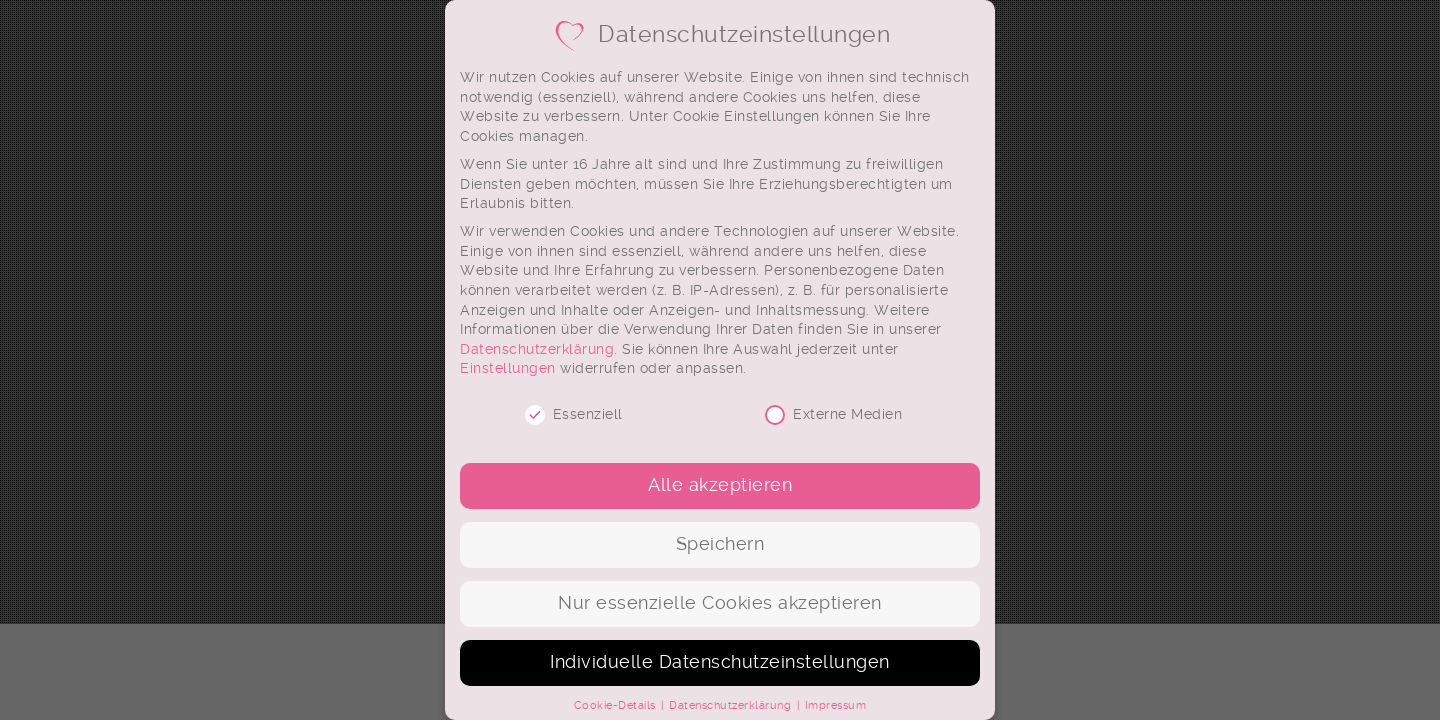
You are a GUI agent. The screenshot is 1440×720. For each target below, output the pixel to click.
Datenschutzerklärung (537, 349)
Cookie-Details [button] (617, 705)
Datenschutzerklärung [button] (732, 705)
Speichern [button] (720, 544)
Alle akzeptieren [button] (720, 485)
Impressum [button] (836, 705)
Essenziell (574, 414)
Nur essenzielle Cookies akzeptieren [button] (720, 603)
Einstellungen (508, 368)
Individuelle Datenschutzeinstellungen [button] (720, 662)
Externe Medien (833, 414)
